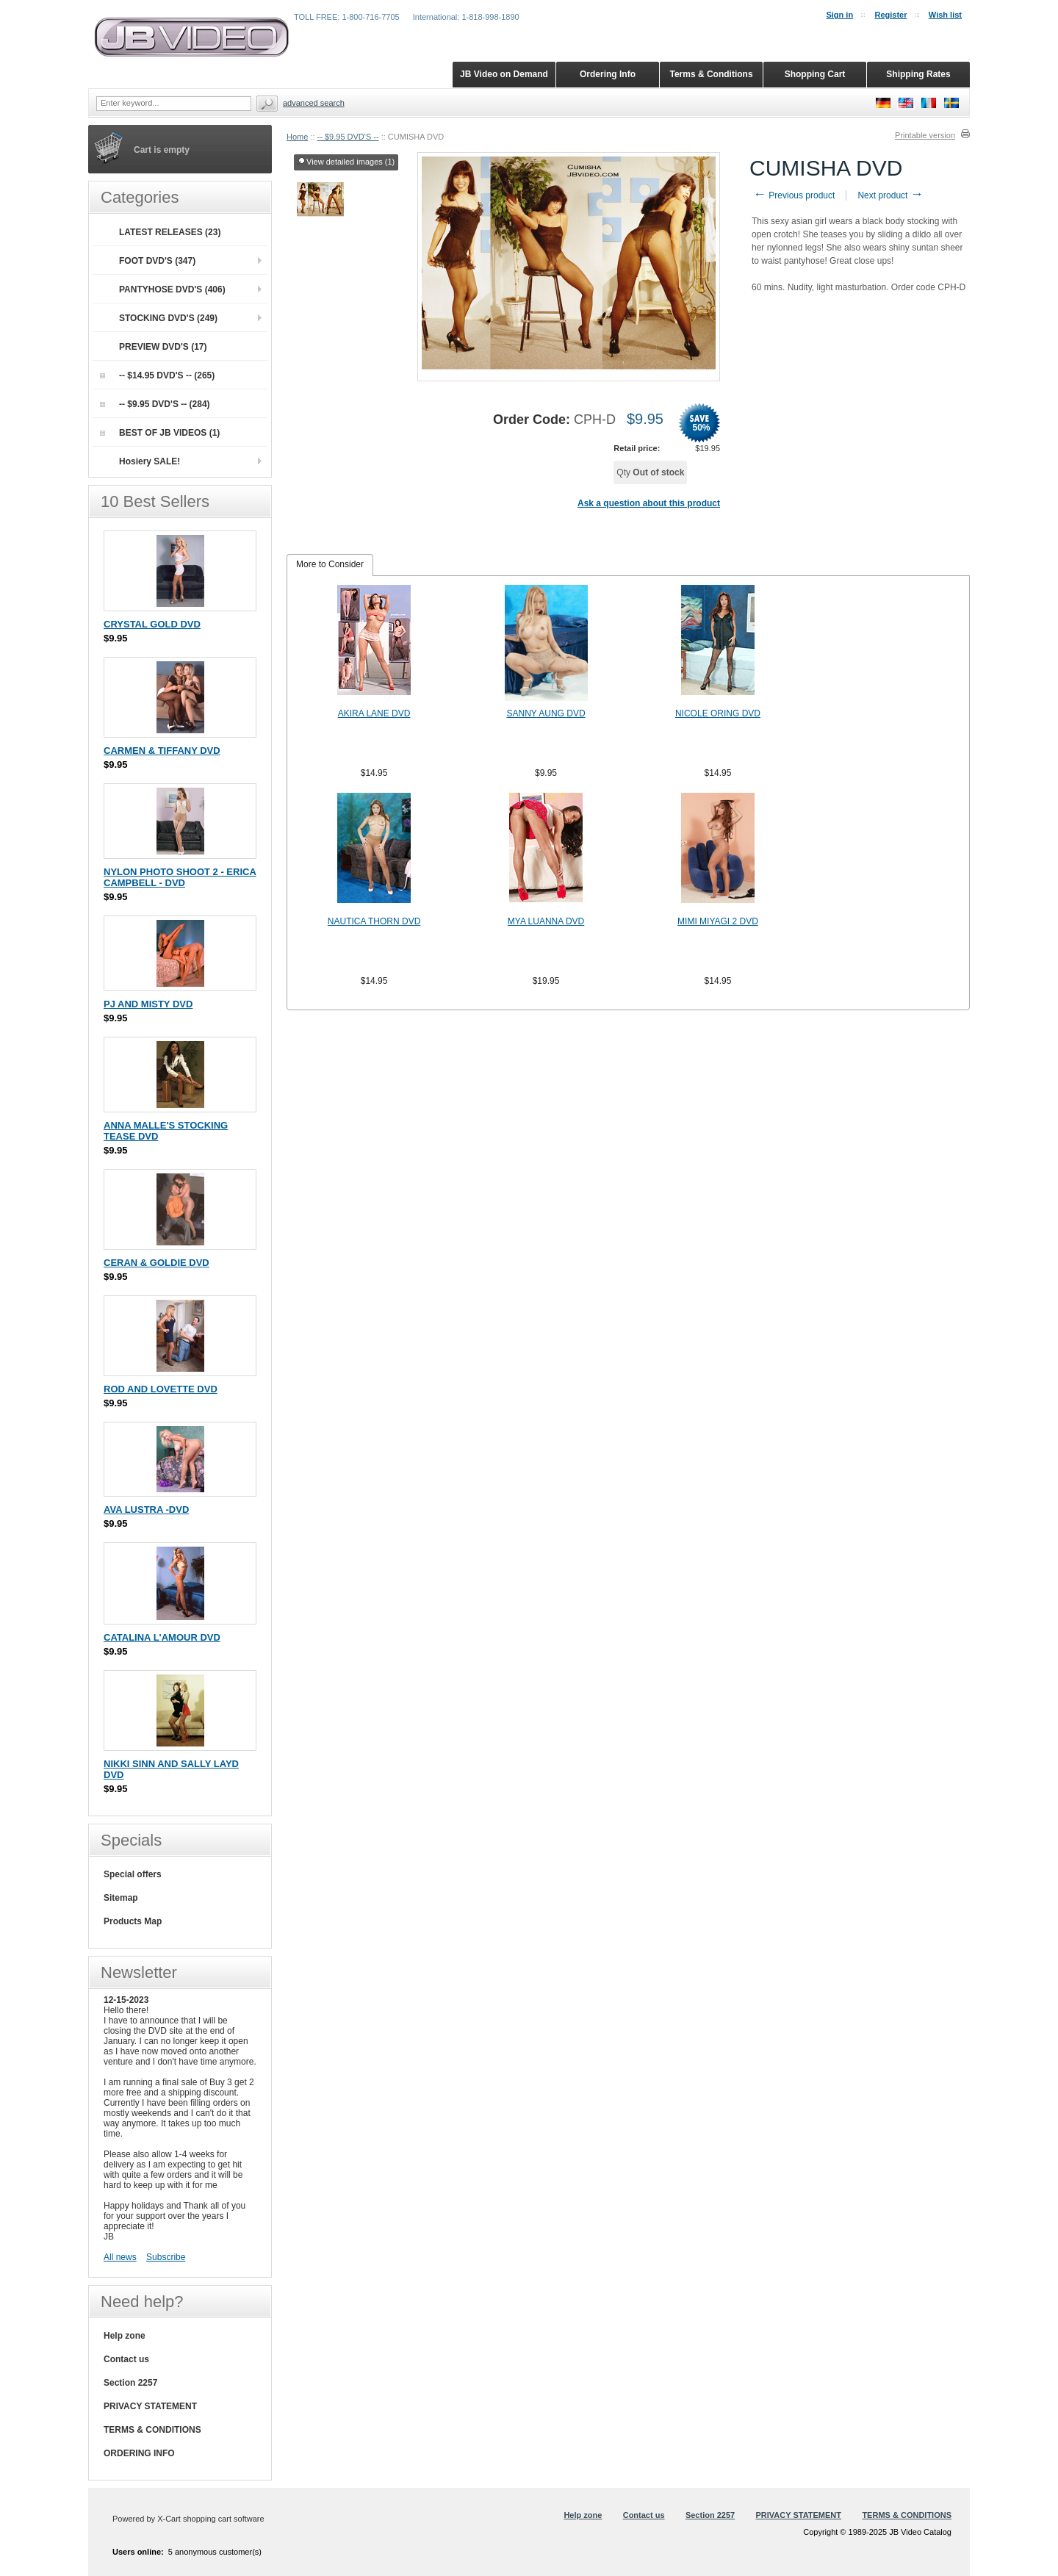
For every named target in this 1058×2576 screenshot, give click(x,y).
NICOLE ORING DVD (717, 713)
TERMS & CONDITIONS (152, 2430)
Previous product (794, 195)
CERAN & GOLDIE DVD (156, 1262)
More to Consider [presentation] (330, 564)
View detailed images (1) (346, 162)
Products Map (133, 1921)
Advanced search (314, 102)
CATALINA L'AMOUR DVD (162, 1637)
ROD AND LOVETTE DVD (160, 1389)
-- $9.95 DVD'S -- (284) (155, 404)
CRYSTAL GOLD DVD (152, 624)
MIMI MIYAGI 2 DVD (717, 921)
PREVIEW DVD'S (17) (163, 347)
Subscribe (165, 2257)
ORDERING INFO (139, 2453)
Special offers (133, 1874)
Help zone (124, 2336)
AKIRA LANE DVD (374, 713)
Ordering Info (608, 74)
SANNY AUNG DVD (545, 713)
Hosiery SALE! (149, 461)
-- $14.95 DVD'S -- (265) (157, 375)
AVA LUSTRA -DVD (146, 1509)
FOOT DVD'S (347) (157, 261)
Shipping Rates (918, 74)
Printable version (925, 135)
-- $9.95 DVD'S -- (348, 136)
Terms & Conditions (710, 74)
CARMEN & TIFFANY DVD (162, 750)
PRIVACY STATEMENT (150, 2406)
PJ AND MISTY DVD (148, 1004)
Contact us (126, 2359)
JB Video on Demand (504, 74)
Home (297, 136)
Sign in (839, 14)
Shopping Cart (815, 74)
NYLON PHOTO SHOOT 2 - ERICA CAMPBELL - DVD (180, 877)
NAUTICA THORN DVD (374, 921)
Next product (890, 195)
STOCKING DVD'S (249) (168, 318)
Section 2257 (130, 2383)
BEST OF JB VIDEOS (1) (160, 433)
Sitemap (121, 1898)
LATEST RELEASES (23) (169, 232)
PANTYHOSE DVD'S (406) (172, 289)
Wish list (945, 14)
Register (890, 14)
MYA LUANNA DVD (546, 921)
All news (120, 2257)
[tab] (330, 565)
